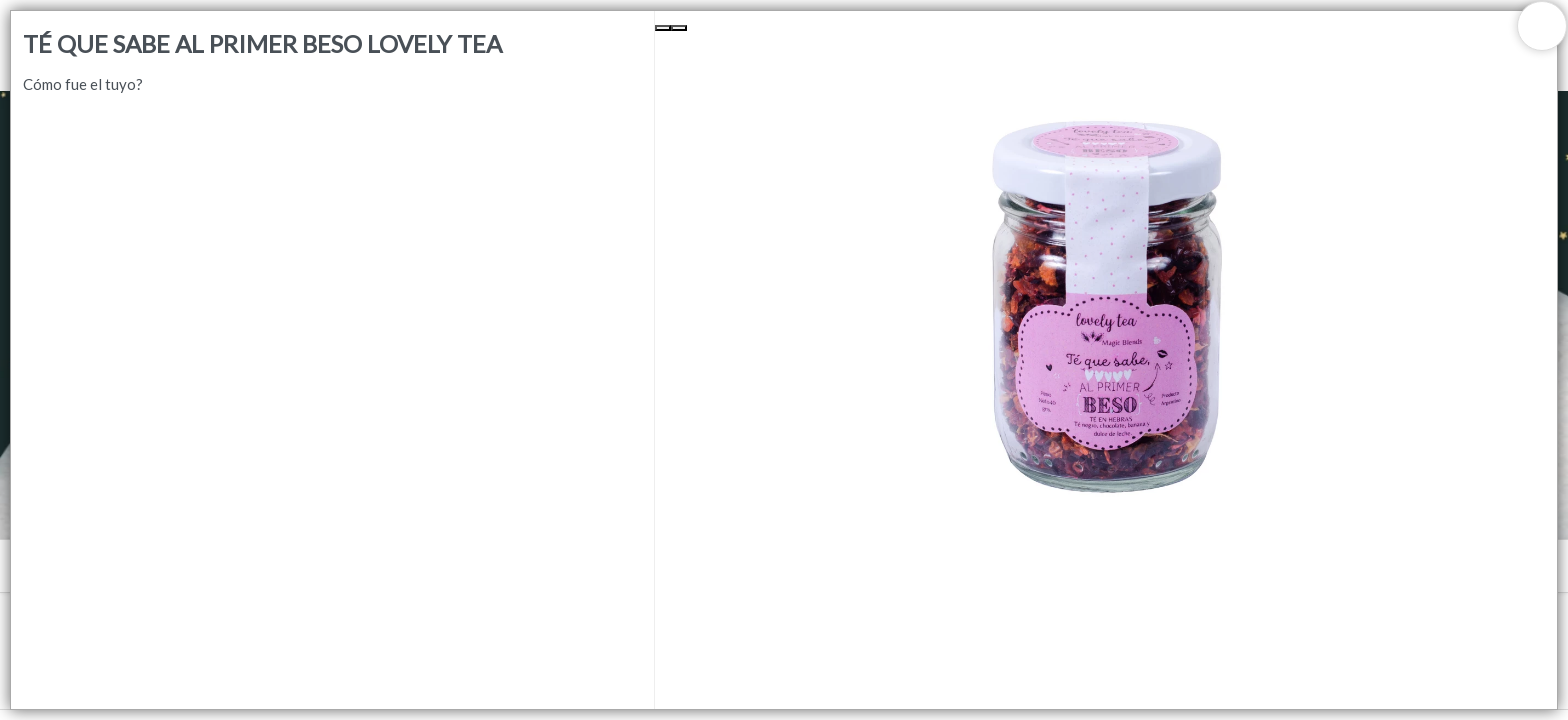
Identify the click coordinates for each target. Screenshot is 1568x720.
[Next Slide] (679, 28)
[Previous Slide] (663, 28)
